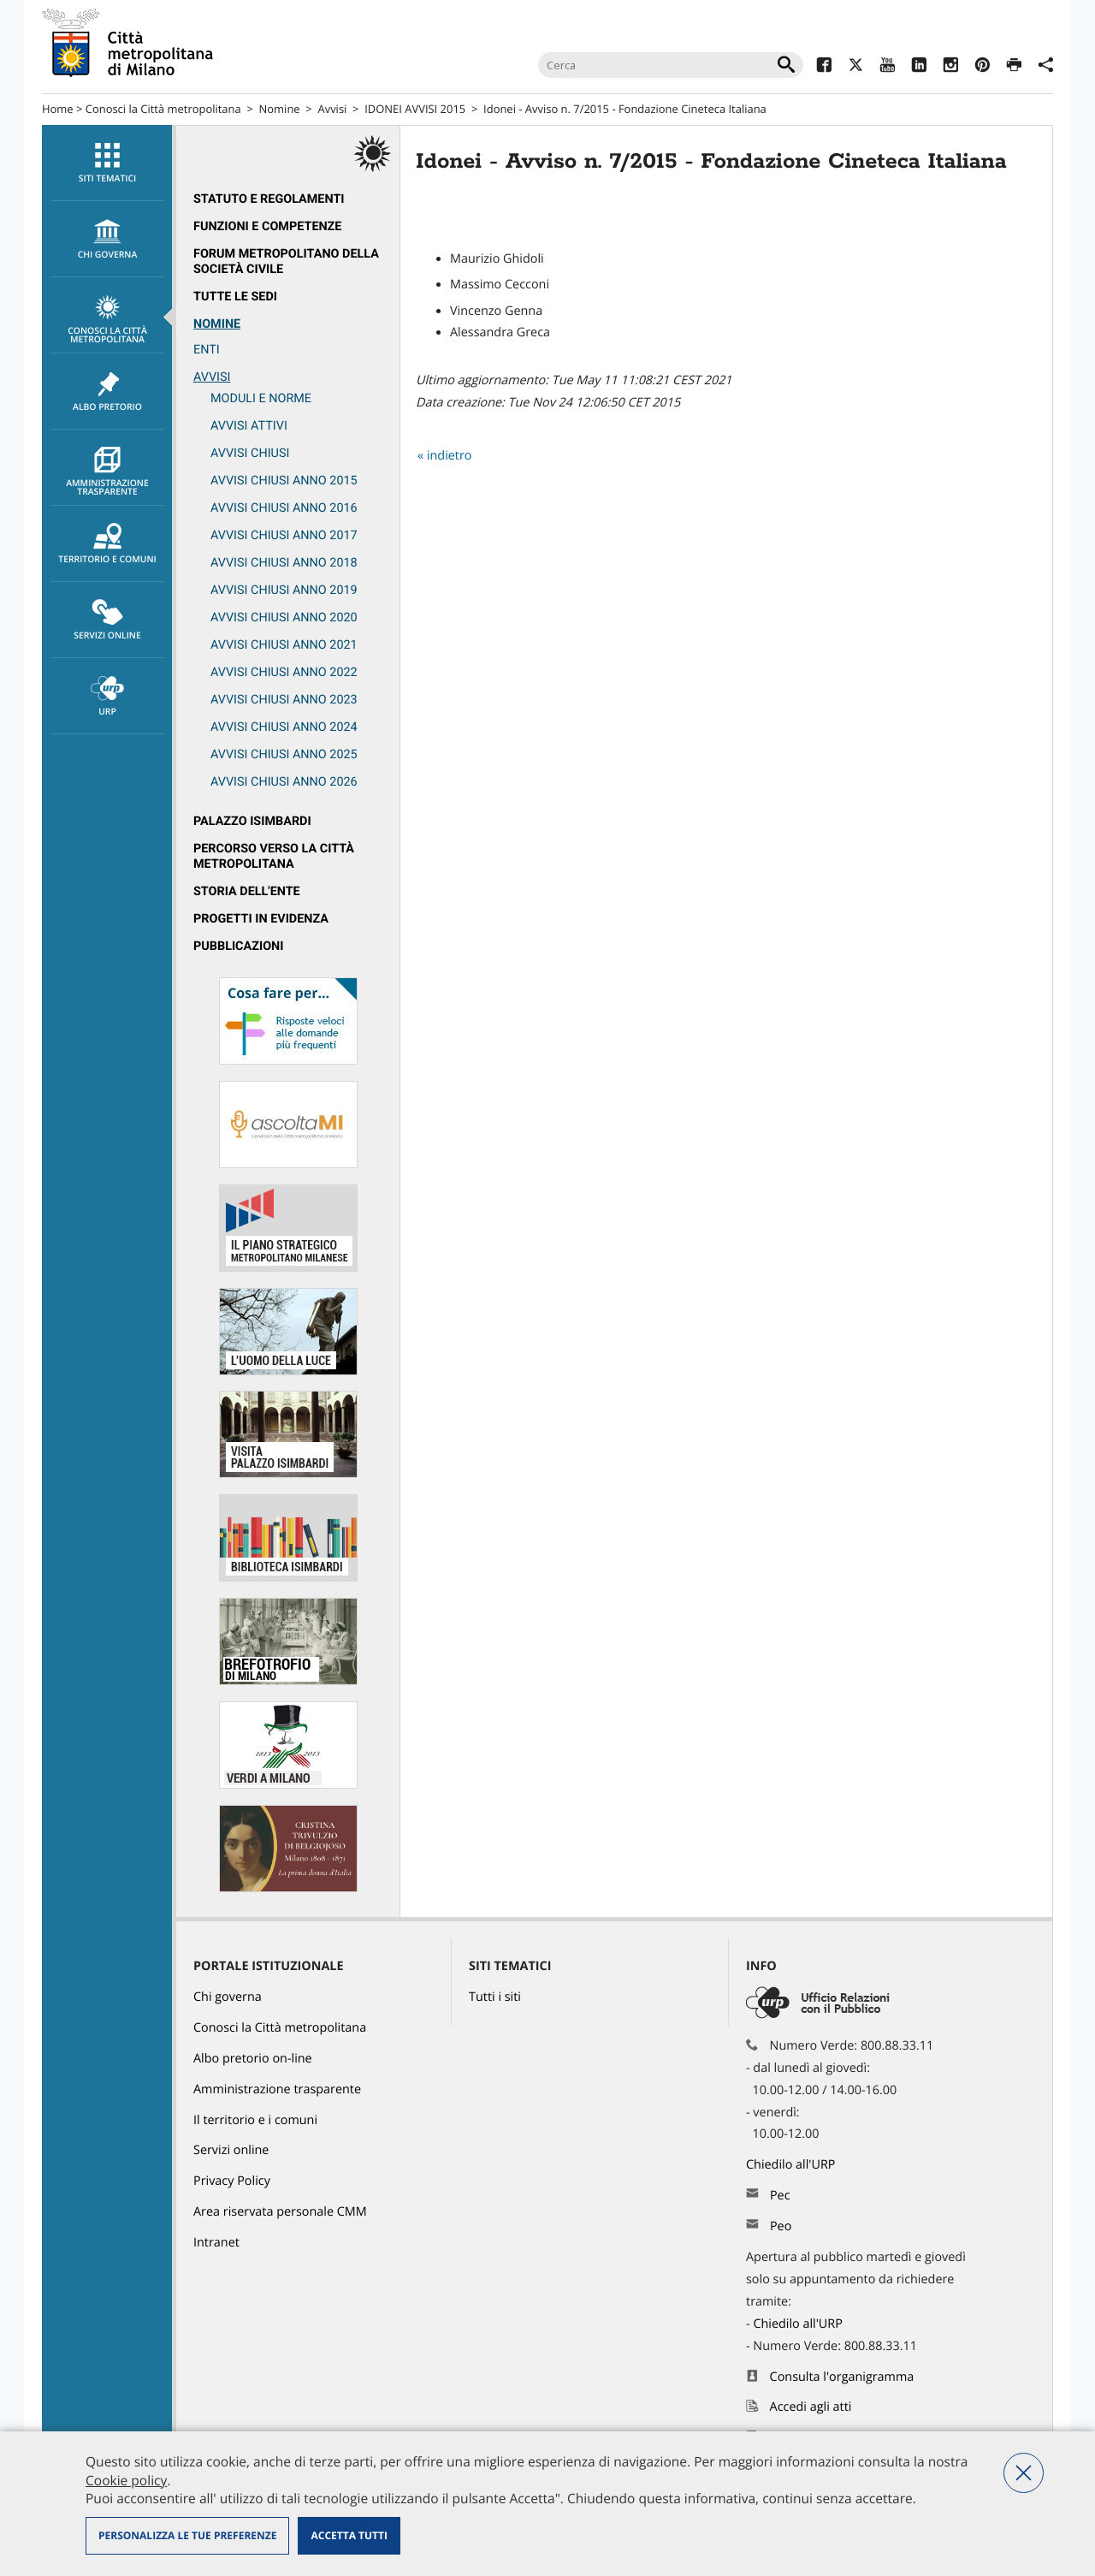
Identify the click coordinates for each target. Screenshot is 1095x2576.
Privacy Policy (231, 2181)
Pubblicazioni (238, 946)
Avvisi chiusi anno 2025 (284, 754)
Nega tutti (1023, 2473)
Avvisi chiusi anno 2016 (284, 508)
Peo (780, 2226)
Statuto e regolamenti (269, 199)
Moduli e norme (260, 398)
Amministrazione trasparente (107, 472)
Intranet (216, 2243)
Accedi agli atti (811, 2407)
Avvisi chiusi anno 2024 (284, 727)
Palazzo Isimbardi (252, 821)
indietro (449, 456)
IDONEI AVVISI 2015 (414, 108)
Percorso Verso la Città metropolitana (273, 856)
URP (107, 696)
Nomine (279, 108)
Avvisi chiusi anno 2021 (284, 645)
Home (58, 108)
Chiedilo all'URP (792, 2165)
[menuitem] (107, 163)
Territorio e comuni (107, 544)
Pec (780, 2195)
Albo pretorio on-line (252, 2059)
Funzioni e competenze (267, 226)
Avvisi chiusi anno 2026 (284, 782)
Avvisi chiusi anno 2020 (284, 617)
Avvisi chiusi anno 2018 (284, 562)
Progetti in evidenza (260, 918)
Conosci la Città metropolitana (163, 108)
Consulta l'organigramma (842, 2377)
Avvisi (331, 108)
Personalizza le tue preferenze (187, 2535)
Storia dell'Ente (246, 891)
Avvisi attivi (248, 425)
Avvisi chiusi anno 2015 (284, 480)
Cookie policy (126, 2480)
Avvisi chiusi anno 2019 (284, 590)
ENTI (206, 349)
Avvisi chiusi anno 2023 (284, 699)
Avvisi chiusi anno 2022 (284, 672)
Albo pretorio (107, 392)
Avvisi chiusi (249, 453)
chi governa (107, 239)
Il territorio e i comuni (255, 2120)
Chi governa (227, 1997)
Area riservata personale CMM (280, 2212)
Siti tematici (107, 163)
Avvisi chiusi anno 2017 (284, 535)
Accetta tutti (349, 2535)
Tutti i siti (495, 1997)
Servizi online (107, 620)
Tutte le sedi (235, 296)
